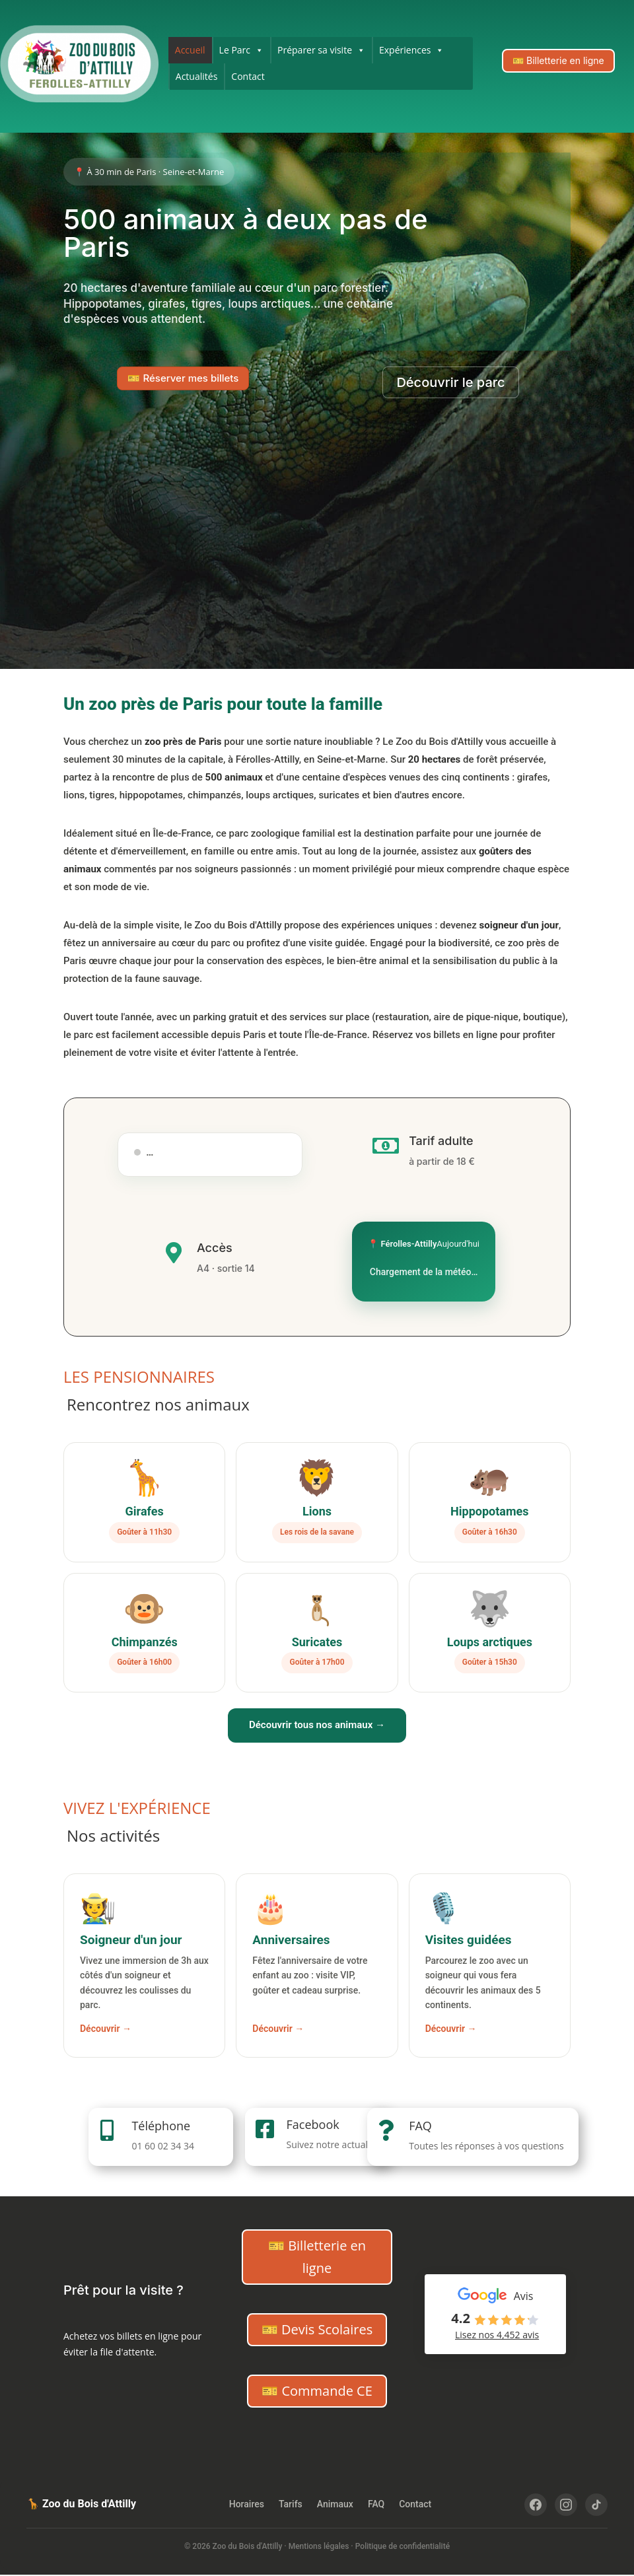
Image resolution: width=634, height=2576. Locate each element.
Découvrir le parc (450, 382)
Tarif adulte (441, 1141)
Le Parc (241, 50)
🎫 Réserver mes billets (182, 378)
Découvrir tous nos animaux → (317, 1725)
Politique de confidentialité (402, 2546)
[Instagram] (566, 2504)
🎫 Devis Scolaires (317, 2329)
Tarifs (290, 2504)
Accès (214, 1248)
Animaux (335, 2504)
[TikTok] (596, 2504)
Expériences (411, 50)
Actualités (197, 76)
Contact (247, 76)
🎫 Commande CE (317, 2391)
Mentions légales (319, 2546)
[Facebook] (535, 2504)
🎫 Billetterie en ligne (558, 60)
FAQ (420, 2126)
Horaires (246, 2504)
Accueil (190, 50)
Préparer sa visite (321, 50)
